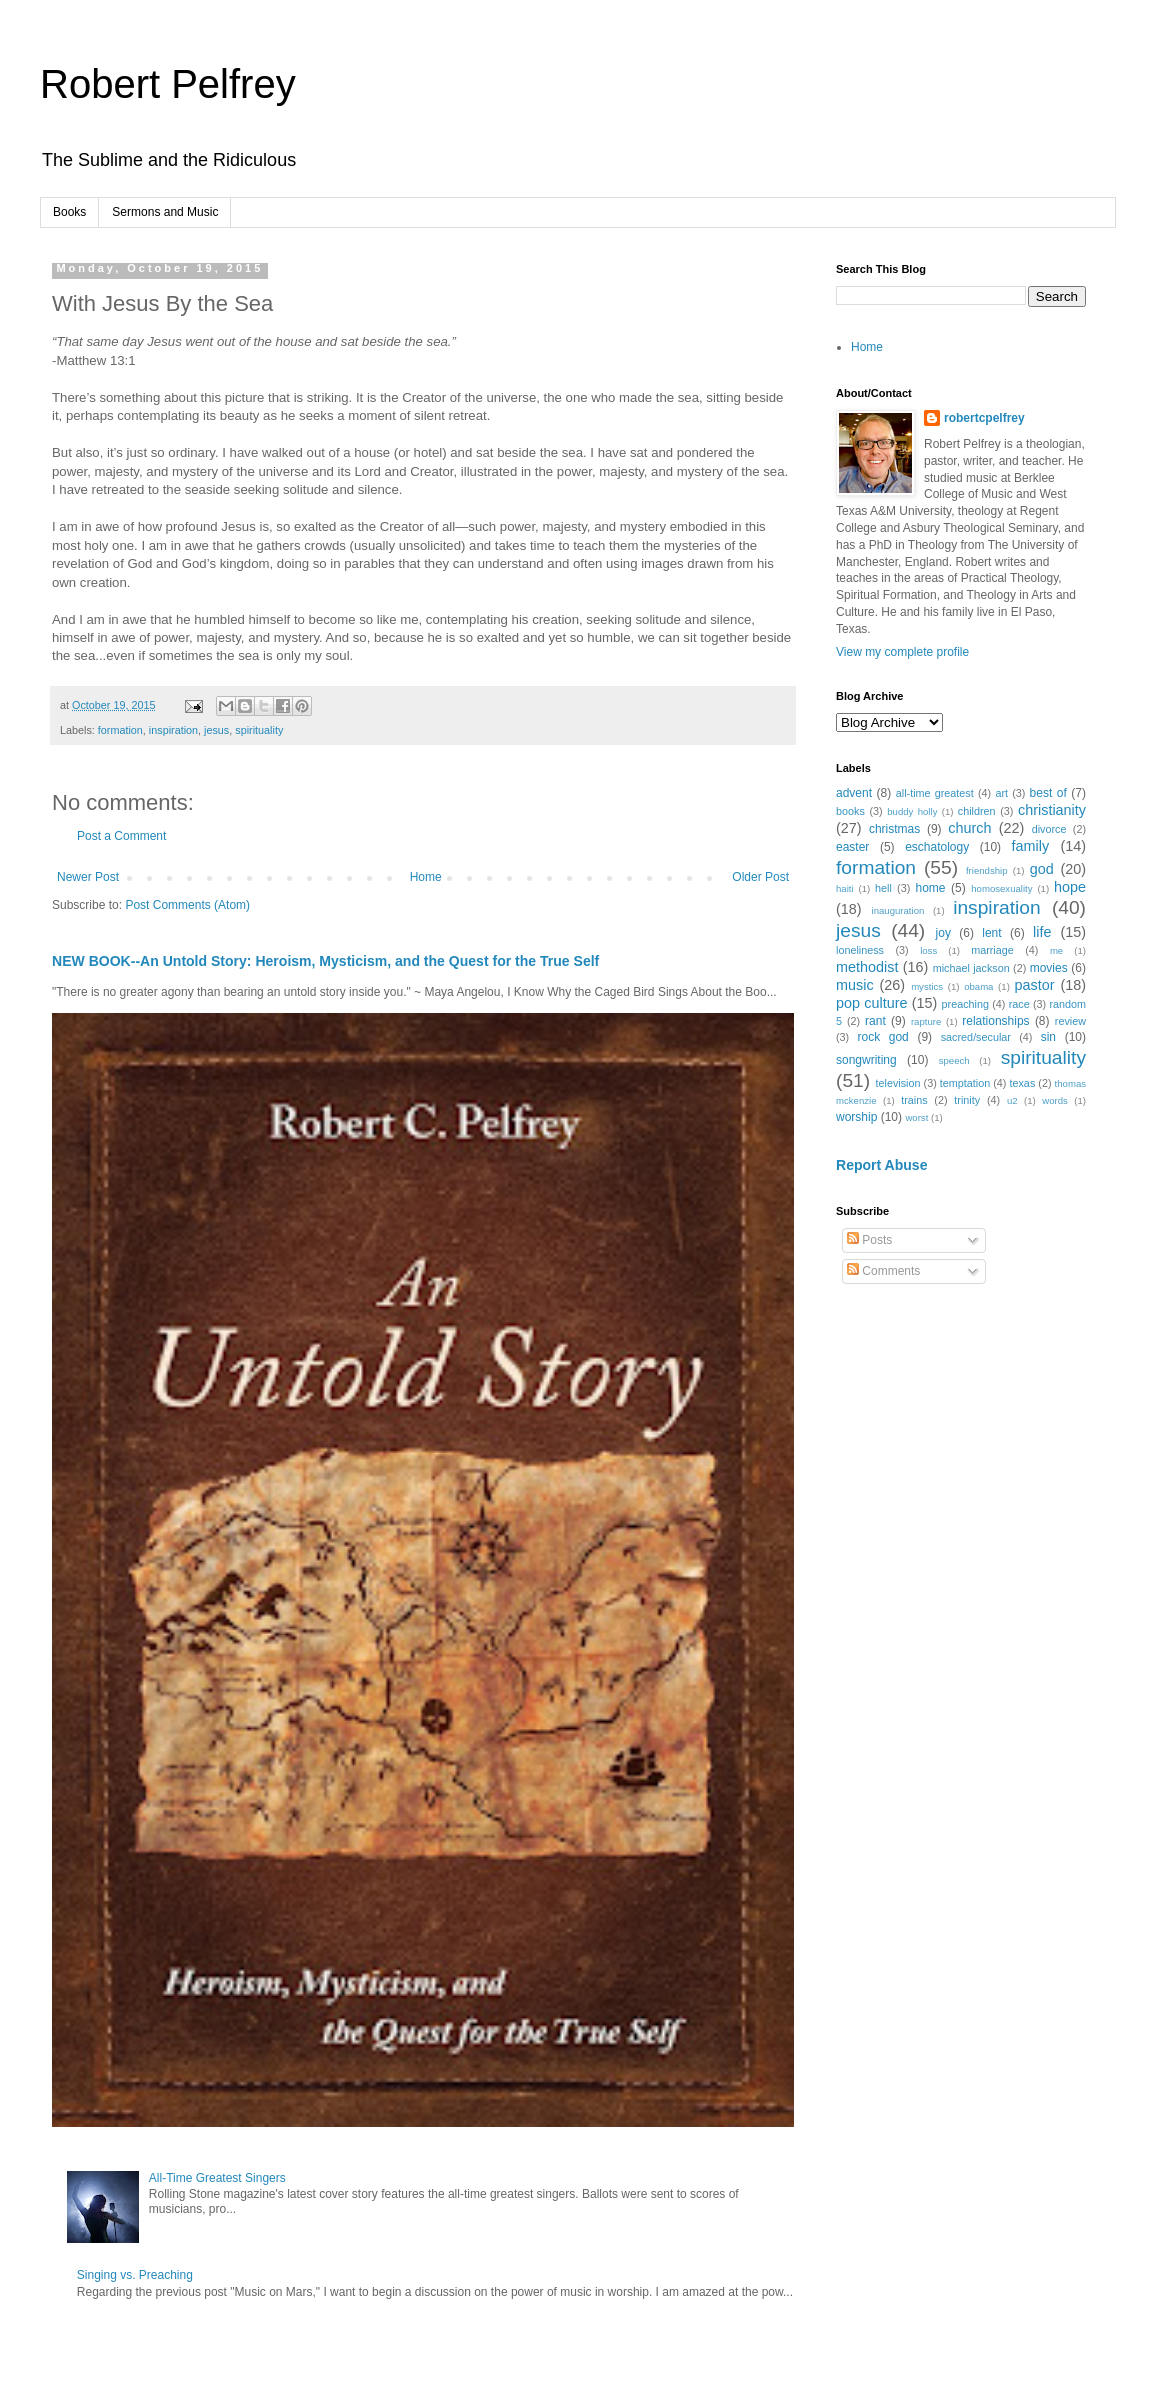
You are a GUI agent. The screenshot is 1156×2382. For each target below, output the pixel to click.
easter (852, 847)
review (1070, 1021)
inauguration (898, 910)
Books (69, 212)
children (977, 811)
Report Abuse (881, 1165)
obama (978, 986)
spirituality (259, 730)
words (1055, 1100)
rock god (882, 1037)
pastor (1034, 985)
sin (1048, 1037)
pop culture (871, 1003)
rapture (926, 1021)
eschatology (937, 847)
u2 (1012, 1100)
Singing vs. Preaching (135, 2275)
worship (856, 1117)
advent (854, 793)
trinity (967, 1100)
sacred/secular (976, 1037)
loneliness (860, 950)
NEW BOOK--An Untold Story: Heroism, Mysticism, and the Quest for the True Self (325, 961)
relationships (995, 1021)
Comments (883, 1271)
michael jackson (971, 968)
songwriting (866, 1060)
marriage (992, 950)
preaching (965, 1004)
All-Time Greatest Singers (217, 2178)
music (855, 985)
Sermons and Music (165, 212)
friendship (987, 870)
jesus (216, 730)
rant (875, 1021)
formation (120, 730)
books (850, 811)
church (969, 828)
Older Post (760, 877)
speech (954, 1060)
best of (1048, 793)
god (1042, 869)
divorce (1049, 829)
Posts (869, 1240)
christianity (1052, 810)
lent (991, 933)
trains (914, 1100)
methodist (867, 967)
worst (916, 1117)
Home (426, 877)
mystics (927, 986)
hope (1070, 887)
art (1001, 793)
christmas (894, 829)
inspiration (173, 730)
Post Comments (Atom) (187, 905)
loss (928, 950)
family (1031, 846)
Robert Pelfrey (168, 84)
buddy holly (912, 811)
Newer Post (88, 877)
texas (1022, 1083)
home (930, 888)
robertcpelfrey (984, 418)
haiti (845, 888)
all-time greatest (935, 793)
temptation (965, 1083)
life (1042, 932)
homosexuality (1001, 888)
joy (943, 933)
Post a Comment (121, 836)
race (1019, 1004)
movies (1049, 968)
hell (883, 888)
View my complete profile (902, 652)
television (898, 1083)
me (1056, 950)
